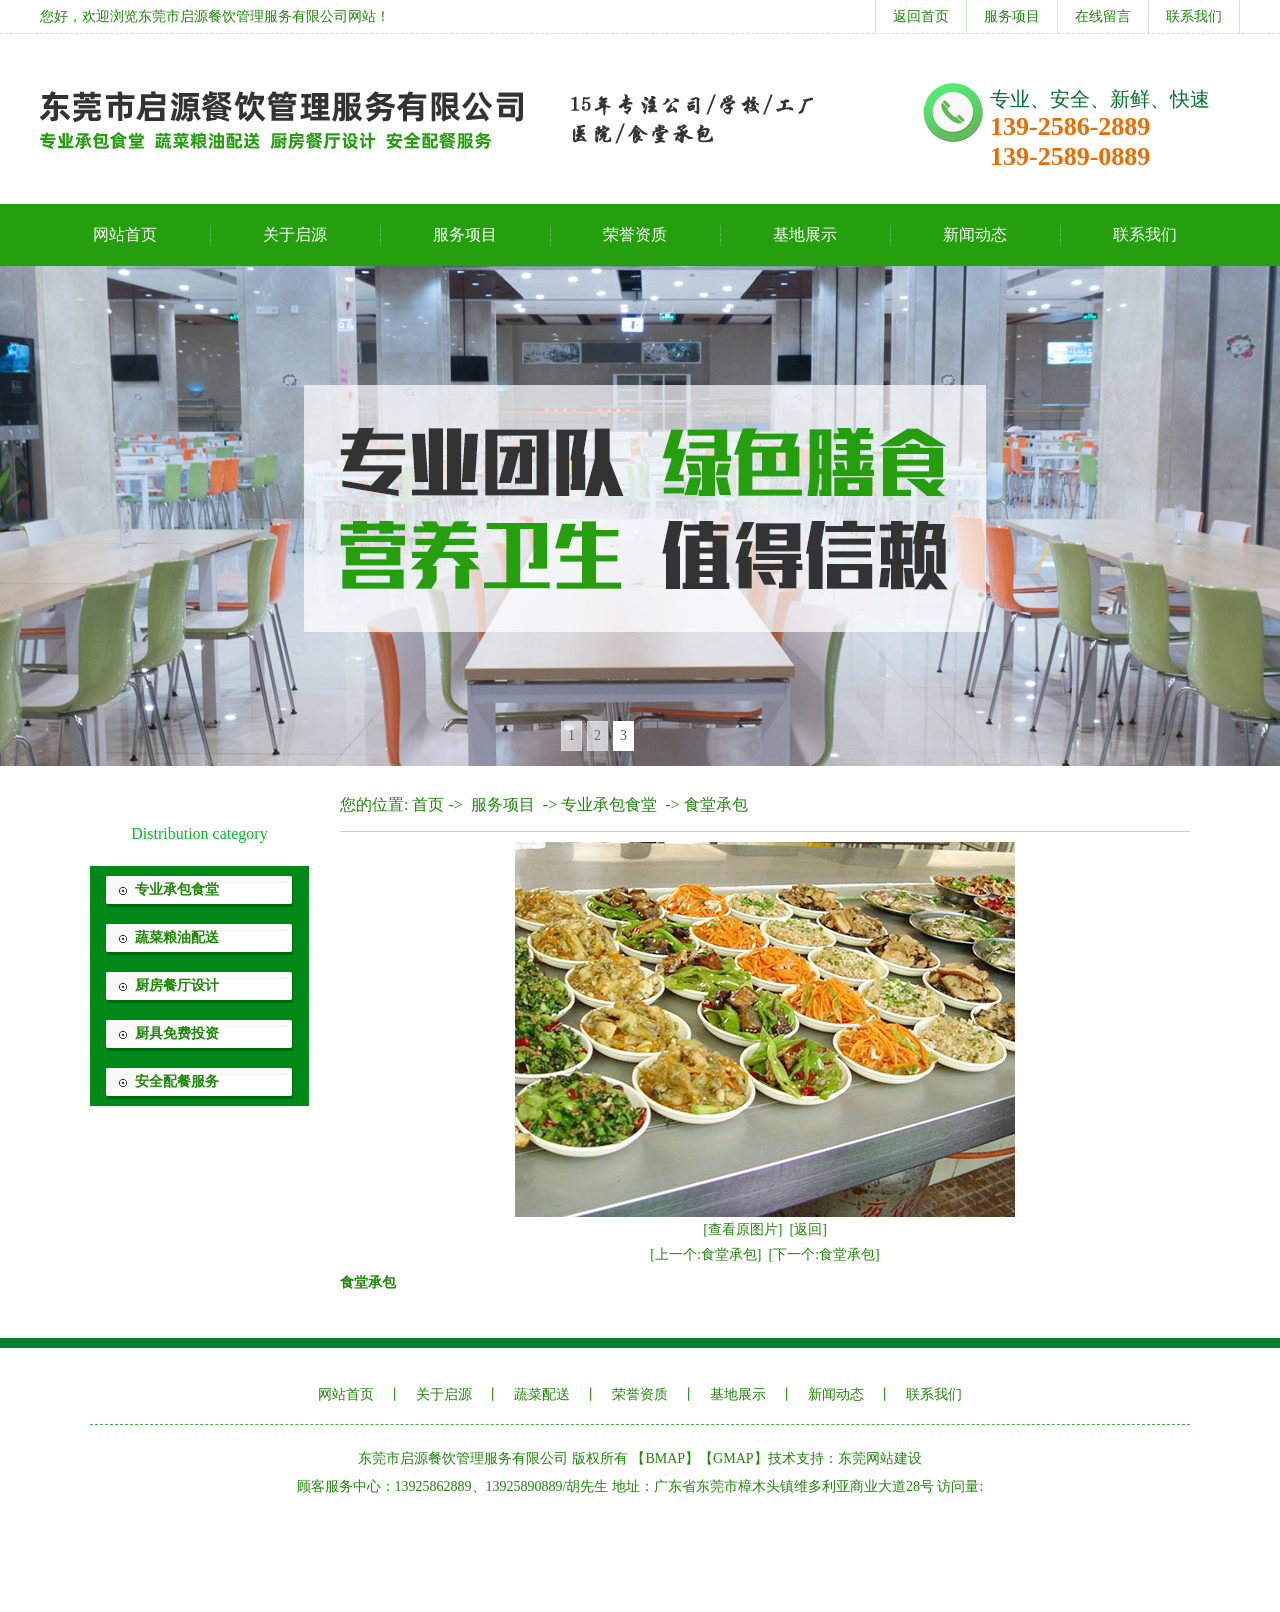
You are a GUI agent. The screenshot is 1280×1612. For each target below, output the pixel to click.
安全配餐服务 (177, 1081)
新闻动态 (975, 234)
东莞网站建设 (880, 1458)
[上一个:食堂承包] (705, 1254)
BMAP (665, 1458)
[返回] (808, 1229)
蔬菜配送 (542, 1394)
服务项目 (1012, 16)
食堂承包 (716, 804)
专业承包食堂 (177, 889)
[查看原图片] (742, 1229)
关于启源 (295, 234)
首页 (428, 804)
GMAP (733, 1458)
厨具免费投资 (177, 1033)
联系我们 (1194, 16)
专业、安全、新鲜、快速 (1100, 99)
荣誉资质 (635, 234)
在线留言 (1103, 16)
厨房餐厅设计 (177, 985)
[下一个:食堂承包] (824, 1254)
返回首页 (921, 16)
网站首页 (125, 234)
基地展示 (805, 234)
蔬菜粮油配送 (177, 937)
